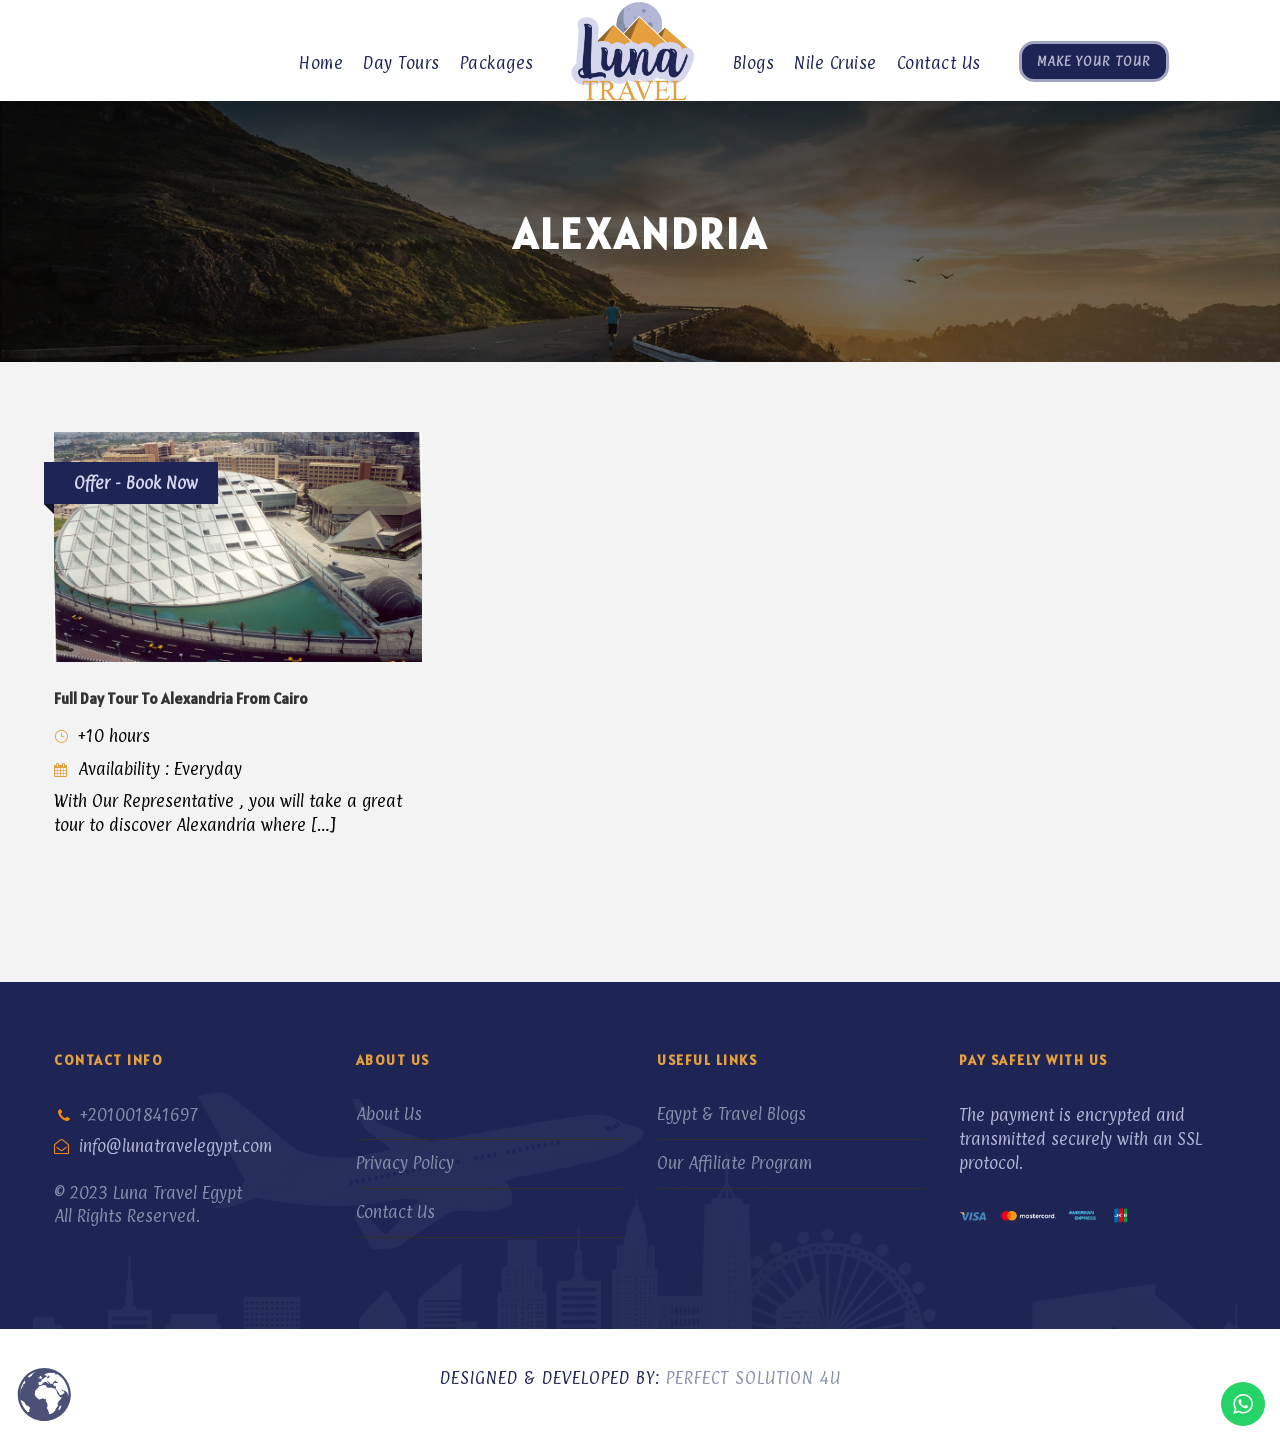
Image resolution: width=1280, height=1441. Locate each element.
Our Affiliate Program (734, 1163)
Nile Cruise (835, 63)
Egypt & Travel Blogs (731, 1114)
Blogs (754, 63)
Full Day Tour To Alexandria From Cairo (181, 698)
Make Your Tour (1094, 61)
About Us (389, 1114)
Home (321, 63)
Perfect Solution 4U (753, 1378)
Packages (497, 63)
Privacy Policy (405, 1163)
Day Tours (401, 63)
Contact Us (939, 63)
